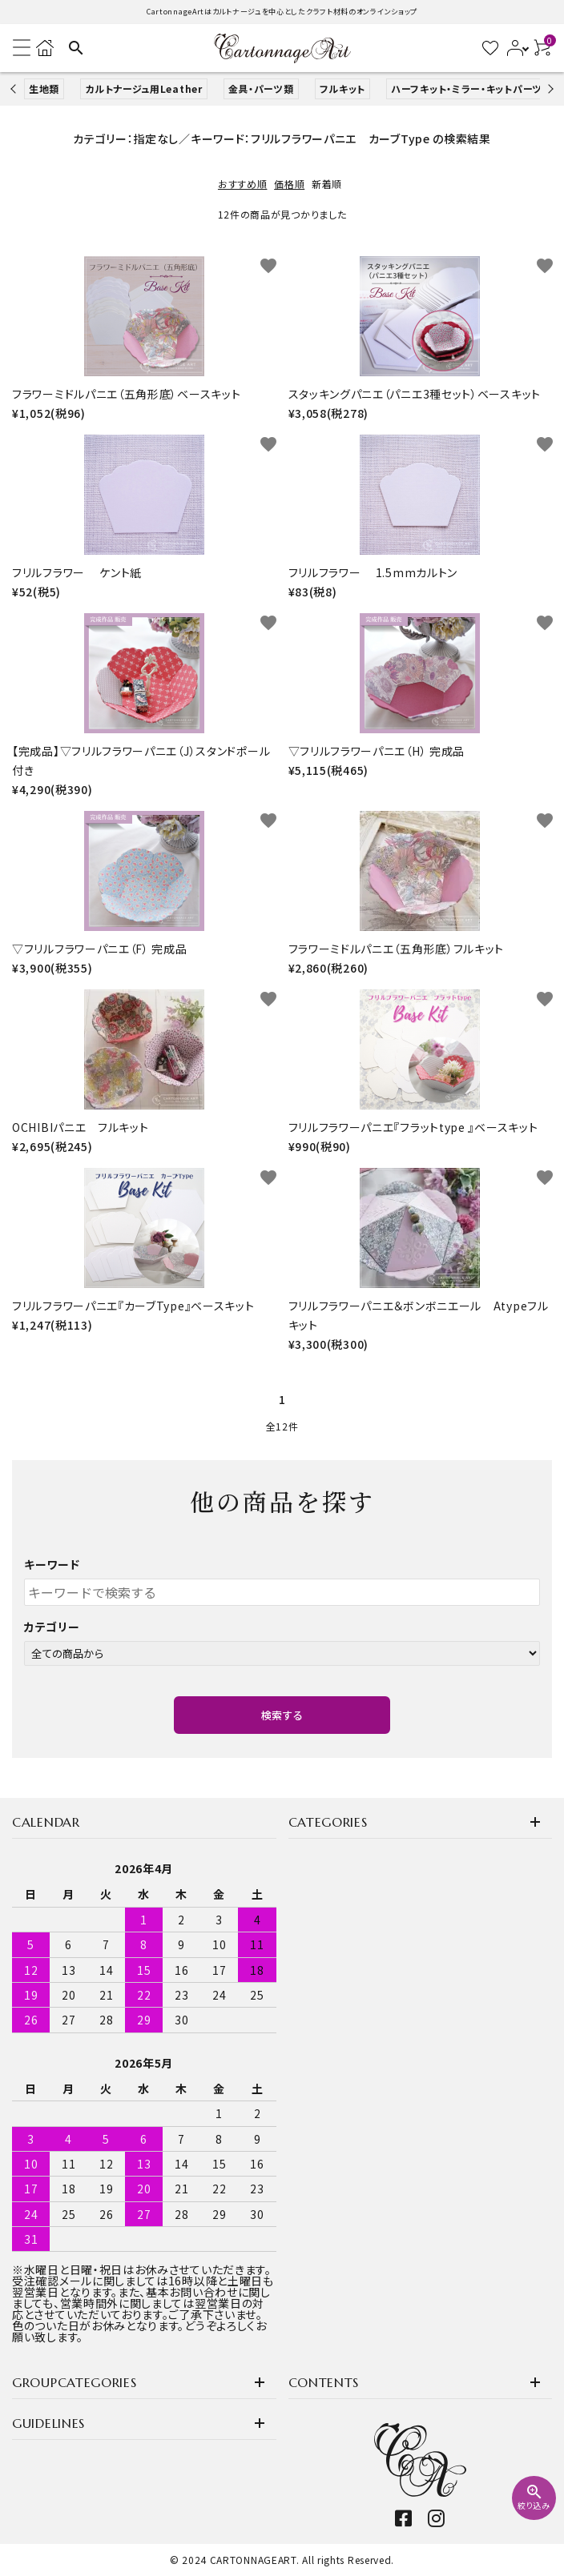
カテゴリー (52, 1627)
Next (548, 88)
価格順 (289, 184)
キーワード (52, 1564)
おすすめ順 (243, 184)
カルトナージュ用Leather (144, 88)
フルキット (343, 88)
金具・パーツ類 (261, 88)
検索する (282, 1715)
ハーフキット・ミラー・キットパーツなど (476, 88)
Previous (14, 88)
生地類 (44, 88)
